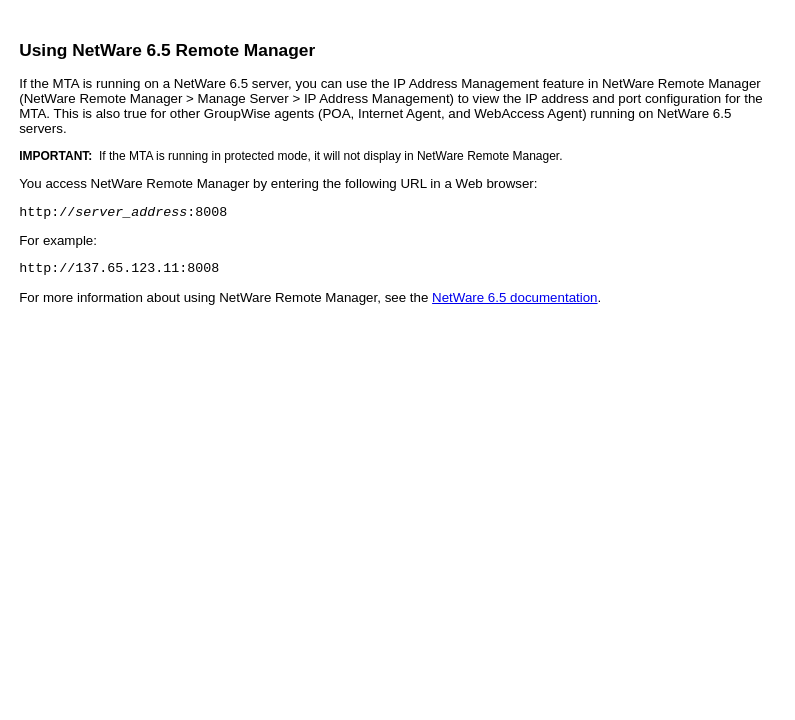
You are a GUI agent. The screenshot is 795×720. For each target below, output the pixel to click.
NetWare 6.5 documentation (514, 303)
